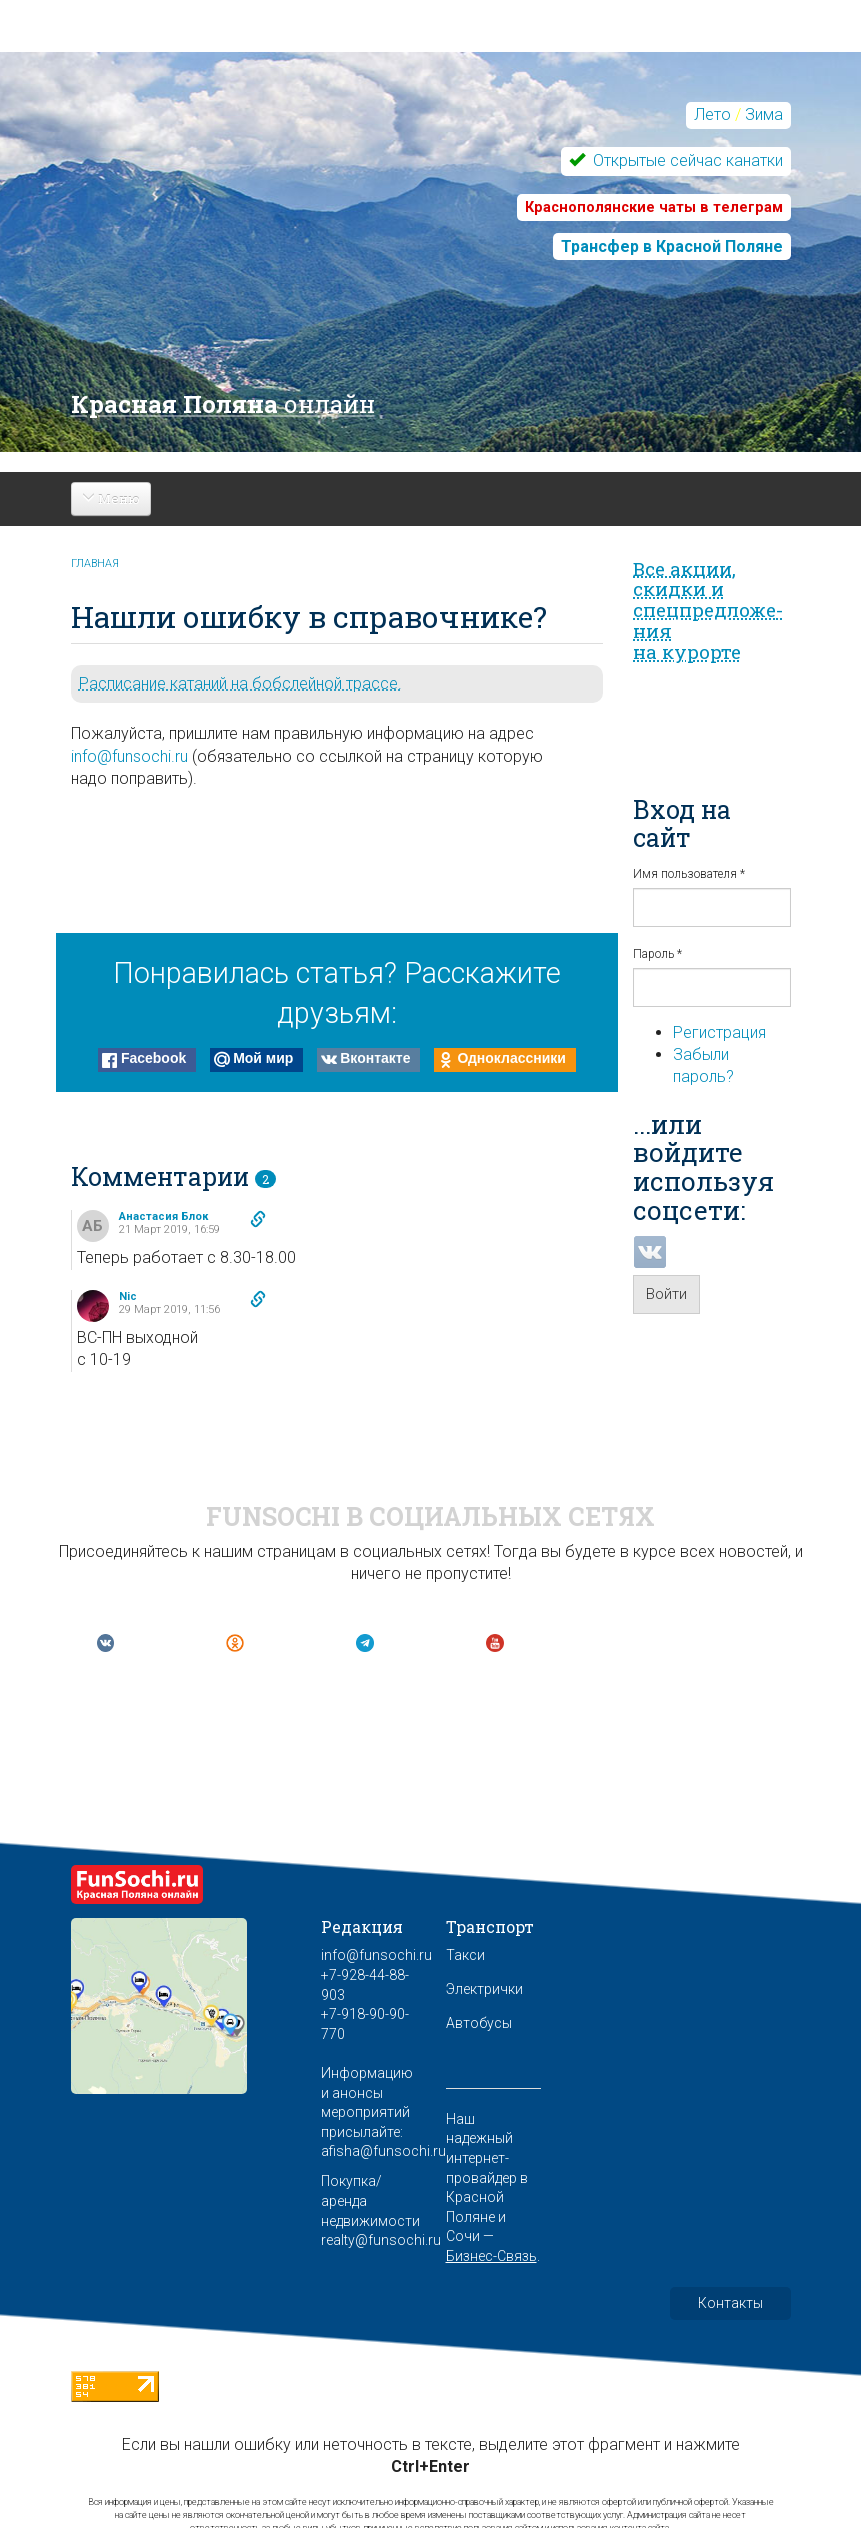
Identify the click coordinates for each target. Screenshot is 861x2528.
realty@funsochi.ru (381, 2240)
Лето (712, 114)
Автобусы (479, 2023)
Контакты (730, 2303)
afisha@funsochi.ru (383, 2151)
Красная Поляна (223, 404)
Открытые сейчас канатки (686, 160)
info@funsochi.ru (129, 756)
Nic (128, 1296)
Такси (465, 1955)
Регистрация (719, 1032)
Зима (764, 114)
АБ (92, 1226)
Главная (95, 563)
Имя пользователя (689, 874)
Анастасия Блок (163, 1216)
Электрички (484, 1989)
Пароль (657, 954)
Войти (666, 1294)
